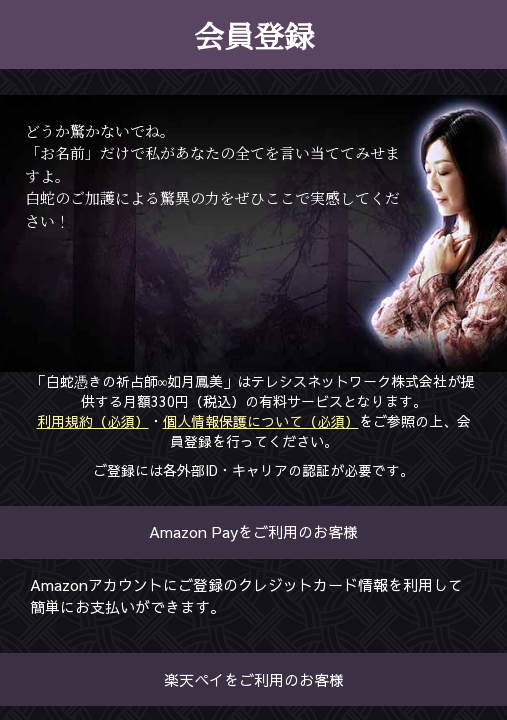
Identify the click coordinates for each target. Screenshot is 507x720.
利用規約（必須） (93, 420)
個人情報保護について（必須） (261, 420)
